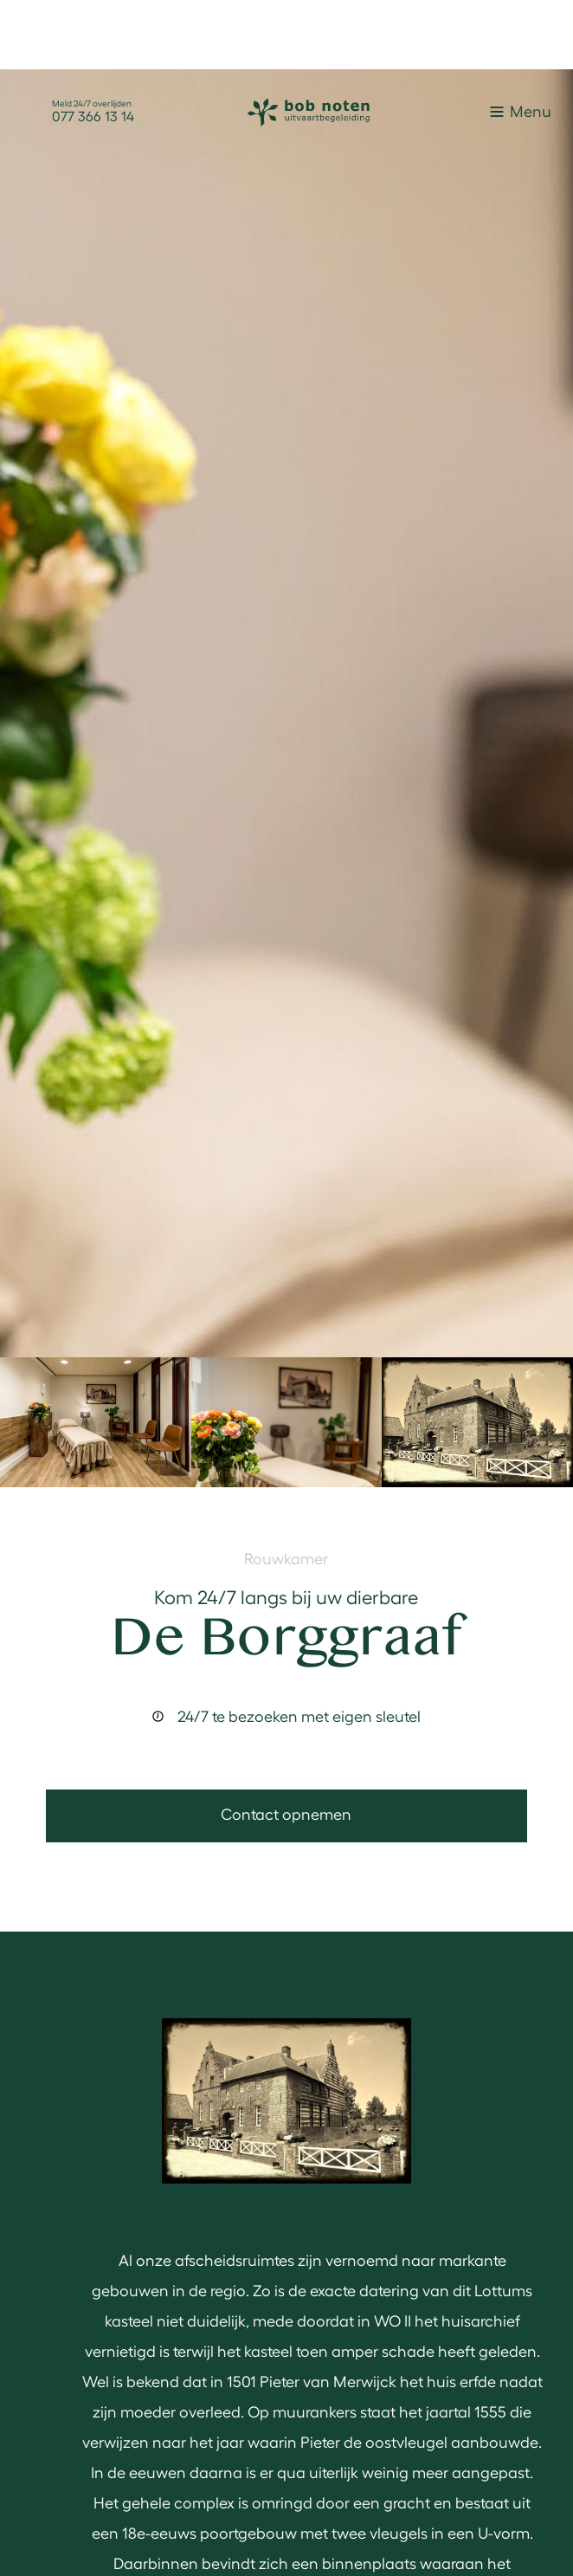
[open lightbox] (286, 713)
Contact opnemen (286, 1813)
